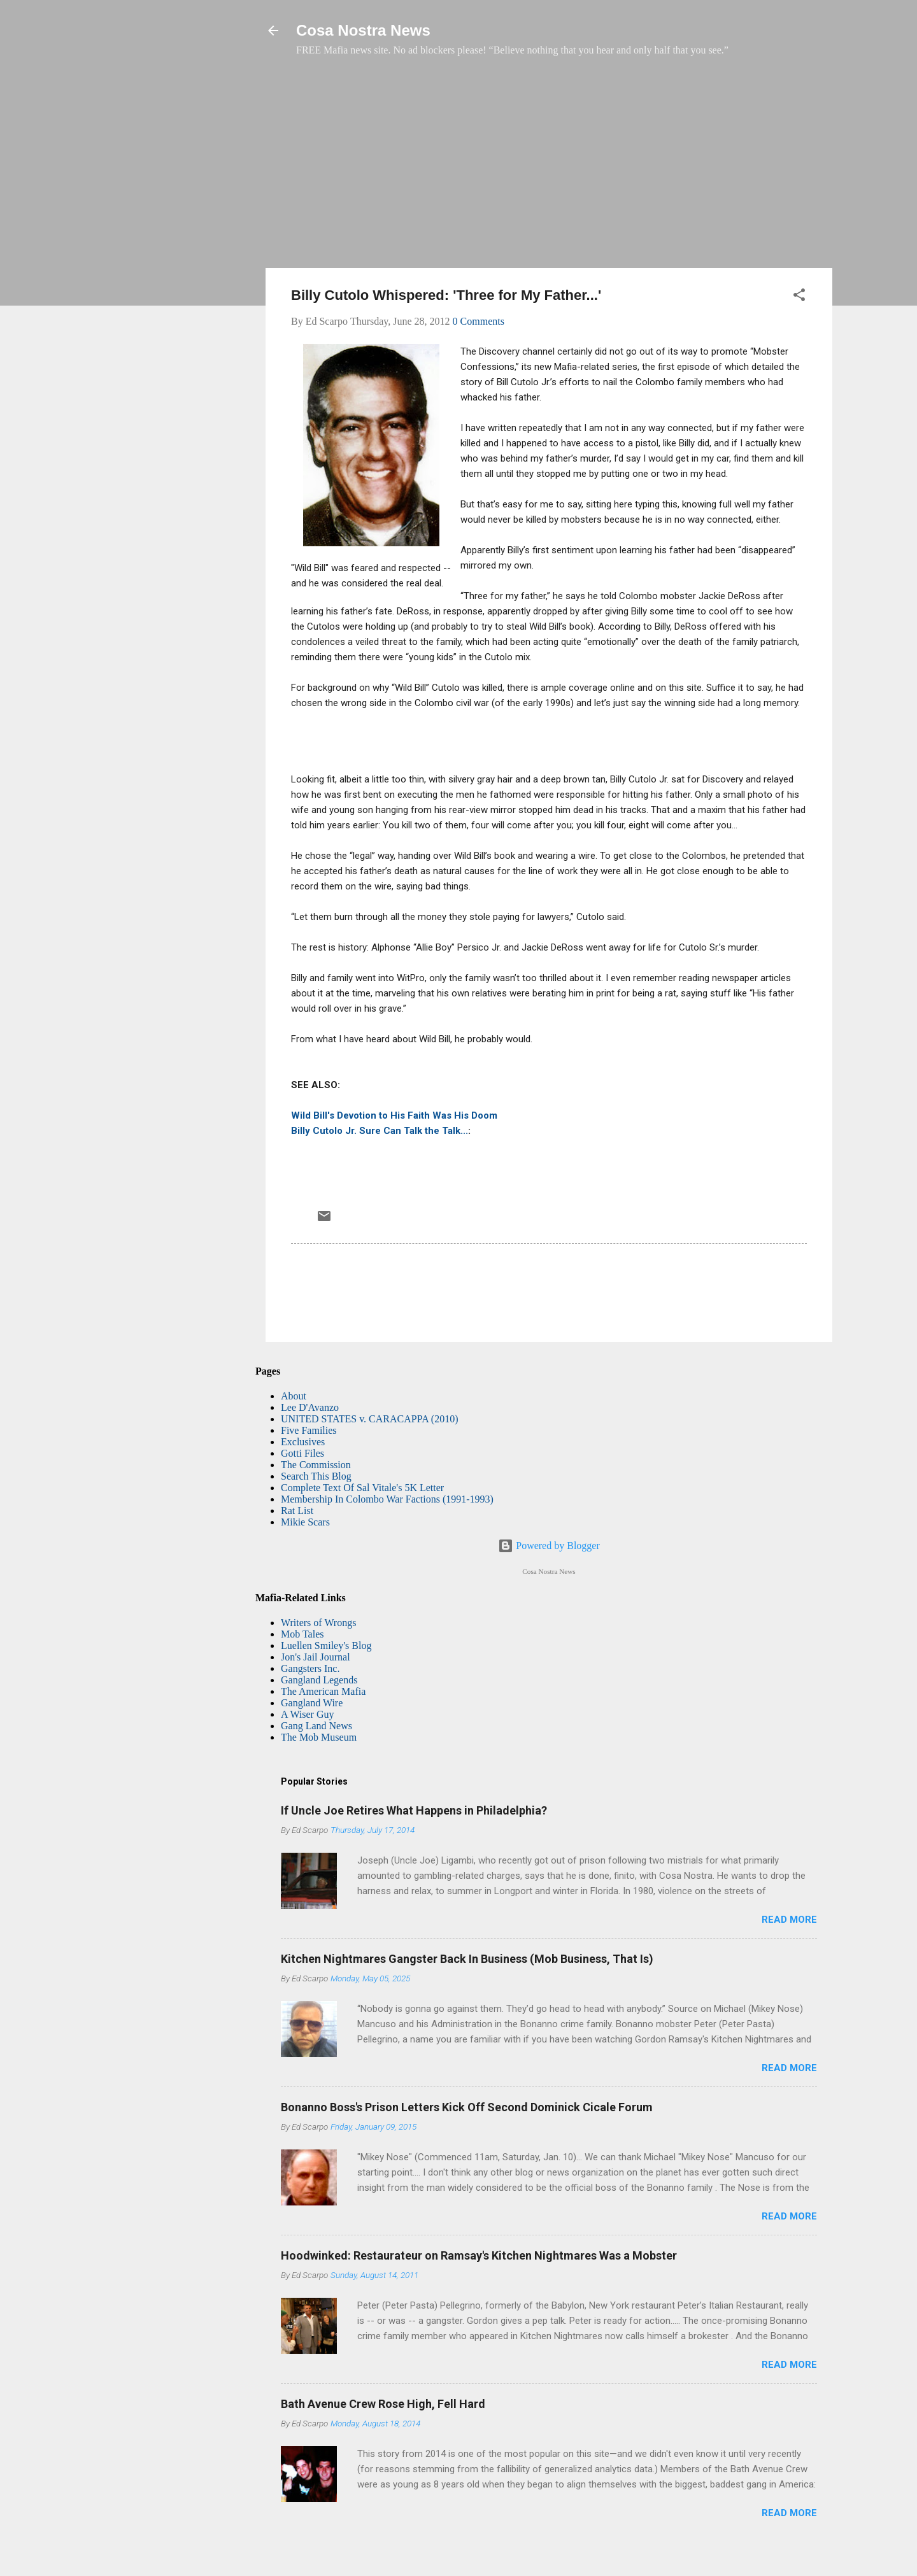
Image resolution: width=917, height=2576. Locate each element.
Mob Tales (302, 1634)
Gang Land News (316, 1725)
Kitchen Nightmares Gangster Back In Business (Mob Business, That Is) (467, 1958)
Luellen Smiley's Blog (326, 1645)
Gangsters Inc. (310, 1668)
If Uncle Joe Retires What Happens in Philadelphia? (414, 1810)
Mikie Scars (305, 1522)
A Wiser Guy (307, 1714)
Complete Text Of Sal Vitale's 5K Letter (362, 1487)
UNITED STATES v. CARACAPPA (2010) (369, 1418)
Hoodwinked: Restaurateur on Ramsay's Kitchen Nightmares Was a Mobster (479, 2255)
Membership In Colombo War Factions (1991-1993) (387, 1499)
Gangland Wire (312, 1702)
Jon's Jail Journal (315, 1657)
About (293, 1396)
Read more (789, 1919)
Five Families (309, 1430)
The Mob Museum (319, 1737)
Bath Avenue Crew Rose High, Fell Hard (383, 2403)
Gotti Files (302, 1453)
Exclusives (303, 1441)
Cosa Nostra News (363, 30)
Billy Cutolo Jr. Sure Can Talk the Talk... (379, 1130)
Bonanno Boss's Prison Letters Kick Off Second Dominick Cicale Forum (467, 2107)
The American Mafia (323, 1691)
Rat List (297, 1510)
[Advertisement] (549, 169)
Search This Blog (316, 1476)
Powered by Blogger (549, 1545)
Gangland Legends (319, 1679)
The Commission (316, 1464)
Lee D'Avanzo (310, 1407)
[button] (799, 297)
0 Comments (478, 321)
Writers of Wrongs (318, 1622)
